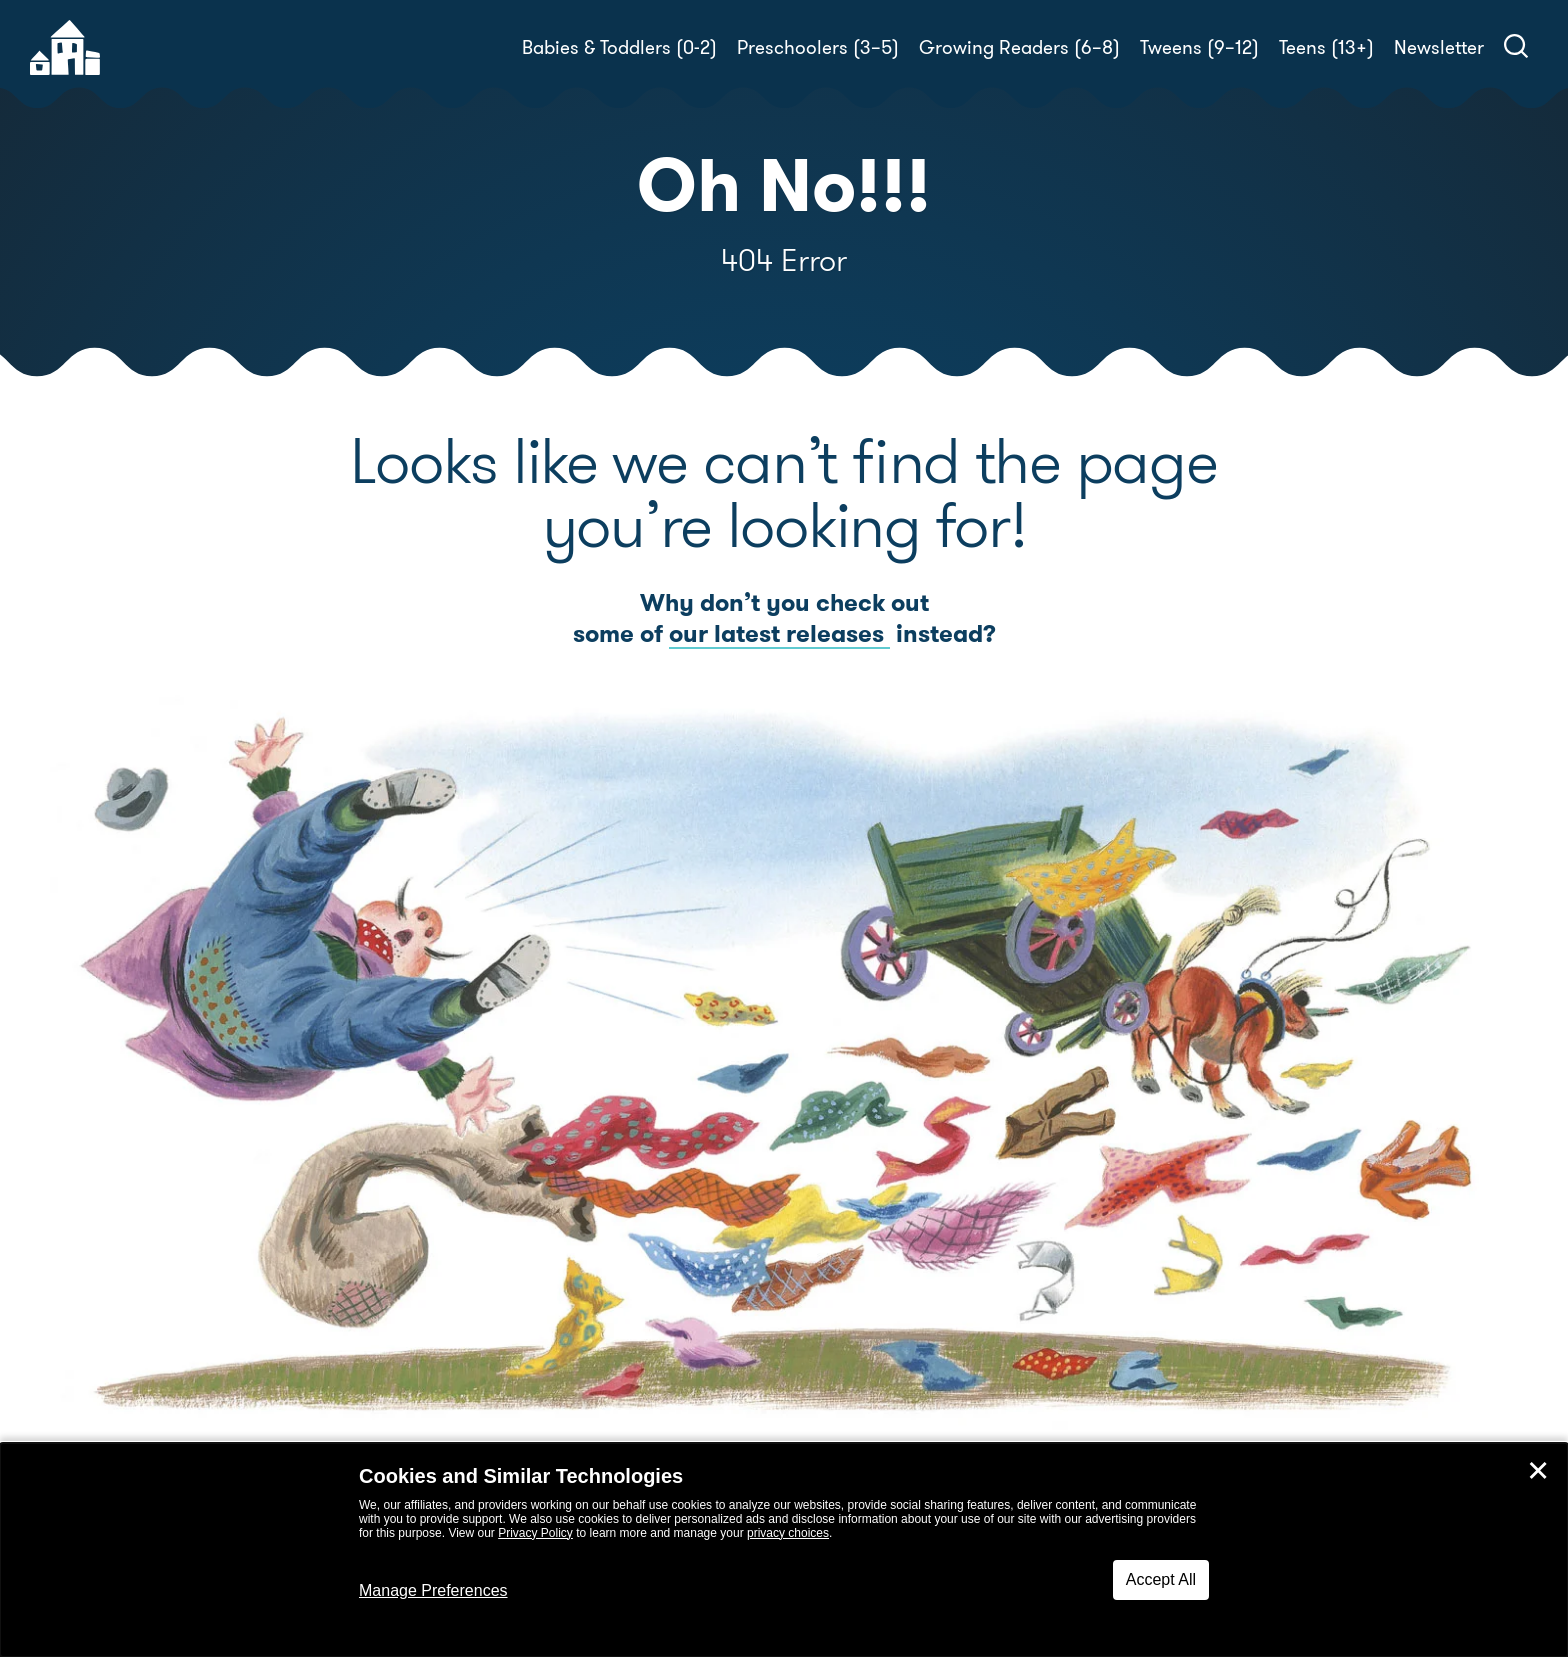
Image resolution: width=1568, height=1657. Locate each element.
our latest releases (779, 634)
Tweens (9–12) (1199, 47)
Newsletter (1439, 47)
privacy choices (788, 1533)
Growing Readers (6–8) (1019, 47)
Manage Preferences (433, 1590)
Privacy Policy (535, 1533)
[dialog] (784, 1550)
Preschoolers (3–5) (818, 47)
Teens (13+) (1326, 47)
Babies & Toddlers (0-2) (619, 47)
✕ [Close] (1538, 1471)
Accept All (1161, 1579)
